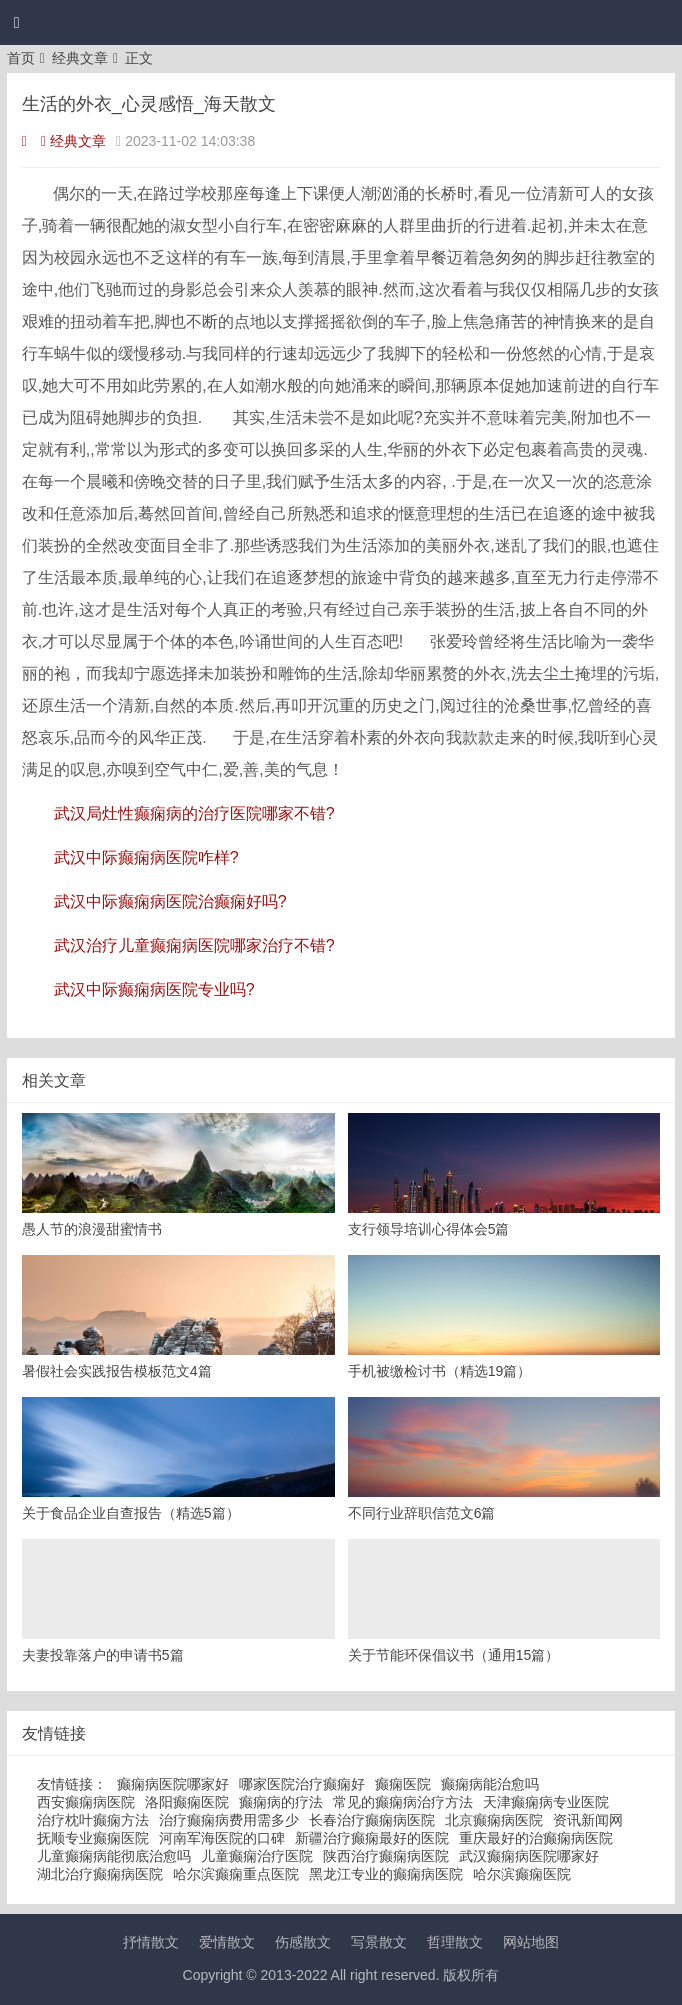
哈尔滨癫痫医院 (522, 1874)
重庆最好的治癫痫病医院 (536, 1838)
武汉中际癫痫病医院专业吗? (154, 989)
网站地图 (531, 1942)
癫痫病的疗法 (281, 1802)
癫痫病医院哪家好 (173, 1784)
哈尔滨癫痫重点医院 (236, 1874)
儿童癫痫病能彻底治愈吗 (114, 1856)
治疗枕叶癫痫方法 (93, 1820)
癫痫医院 (403, 1784)
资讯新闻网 (588, 1820)
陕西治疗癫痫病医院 (386, 1856)
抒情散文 (151, 1942)
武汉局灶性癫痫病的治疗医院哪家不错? (194, 813)
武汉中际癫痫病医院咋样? (146, 857)
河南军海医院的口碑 (222, 1838)
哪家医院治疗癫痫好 (302, 1784)
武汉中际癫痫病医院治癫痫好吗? (170, 901)
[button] (17, 23)
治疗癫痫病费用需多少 (229, 1820)
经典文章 (80, 58)
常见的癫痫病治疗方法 (403, 1802)
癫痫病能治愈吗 (490, 1784)
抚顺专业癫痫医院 (93, 1838)
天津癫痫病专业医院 (546, 1802)
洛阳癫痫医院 (187, 1802)
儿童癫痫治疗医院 (257, 1856)
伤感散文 (303, 1942)
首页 (21, 58)
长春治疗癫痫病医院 (372, 1820)
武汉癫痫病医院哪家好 (529, 1856)
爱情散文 (227, 1942)
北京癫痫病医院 (494, 1820)
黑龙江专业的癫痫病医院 (386, 1874)
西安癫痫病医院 (86, 1802)
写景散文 (379, 1942)
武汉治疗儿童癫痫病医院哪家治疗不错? (194, 945)
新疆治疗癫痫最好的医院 (372, 1838)
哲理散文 (455, 1942)
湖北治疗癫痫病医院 (100, 1874)
